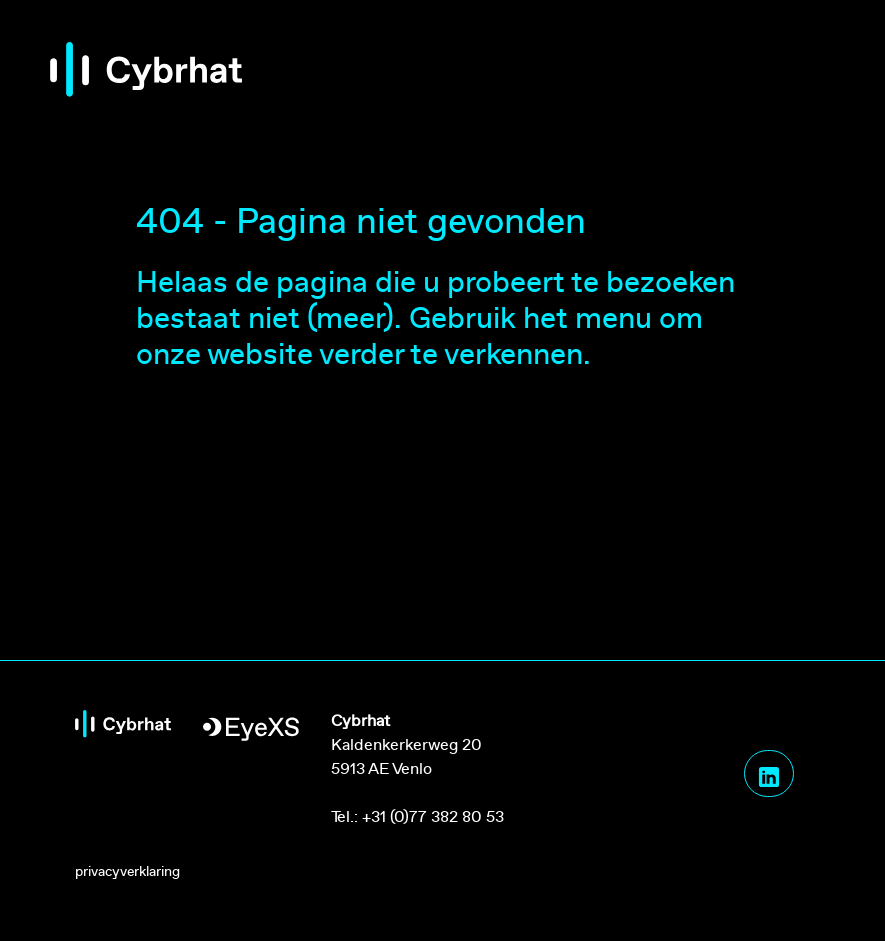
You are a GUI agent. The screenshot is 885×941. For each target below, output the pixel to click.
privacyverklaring (127, 871)
